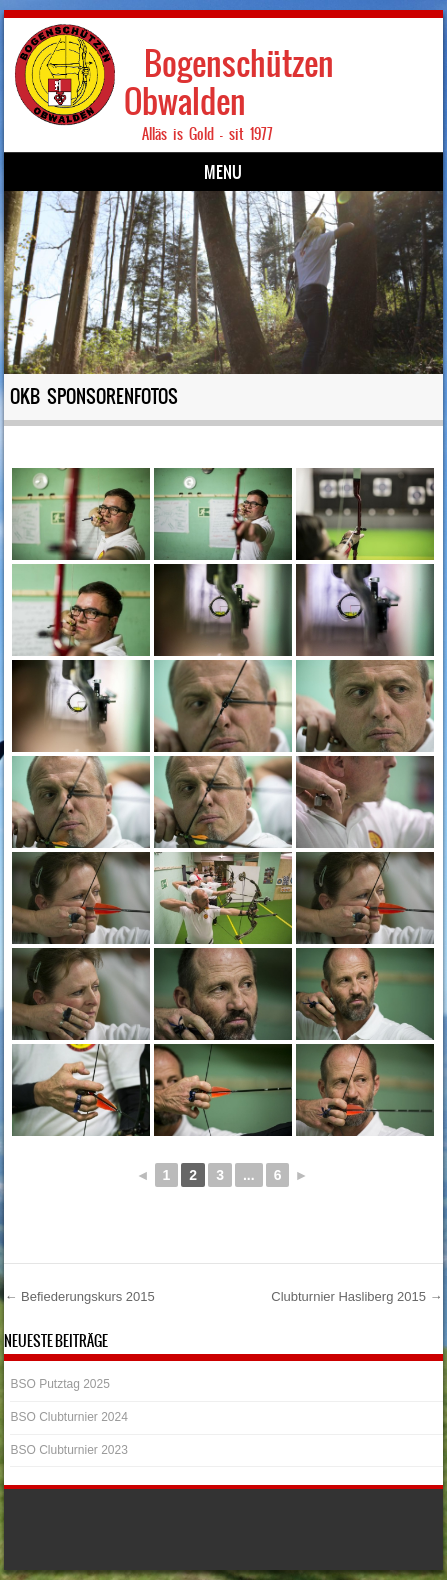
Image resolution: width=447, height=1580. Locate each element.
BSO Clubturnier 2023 (68, 1450)
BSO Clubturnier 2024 (68, 1417)
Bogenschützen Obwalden (229, 82)
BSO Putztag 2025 (59, 1384)
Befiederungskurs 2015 (79, 1296)
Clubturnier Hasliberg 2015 (356, 1296)
